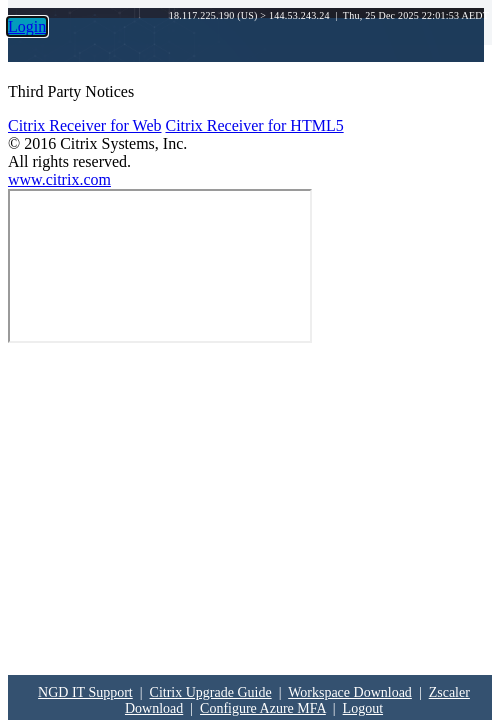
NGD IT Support (85, 692)
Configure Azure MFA (263, 708)
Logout (363, 708)
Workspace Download (350, 692)
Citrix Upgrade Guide (211, 692)
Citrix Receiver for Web (84, 125)
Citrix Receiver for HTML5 (254, 125)
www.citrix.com (59, 179)
